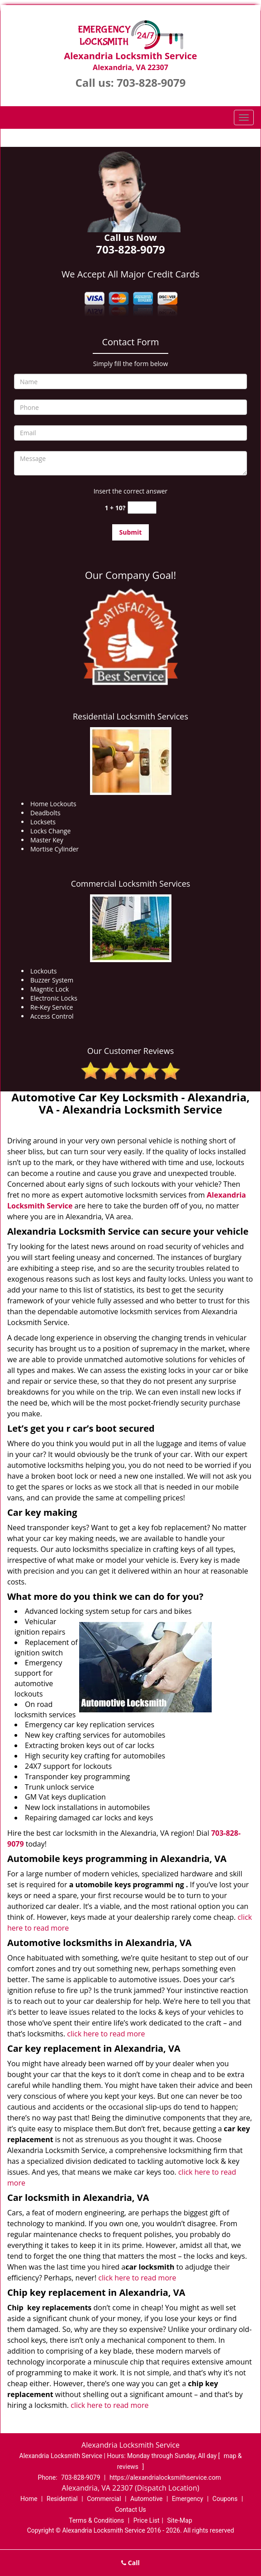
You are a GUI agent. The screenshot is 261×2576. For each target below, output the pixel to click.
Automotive (146, 2498)
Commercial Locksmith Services (130, 883)
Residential (62, 2498)
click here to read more (106, 2034)
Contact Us (130, 2509)
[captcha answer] (142, 507)
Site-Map (179, 2520)
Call (130, 2562)
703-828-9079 (151, 82)
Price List (146, 2520)
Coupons (225, 2498)
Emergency (187, 2498)
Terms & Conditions (96, 2520)
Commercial (104, 2498)
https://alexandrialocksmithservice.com (165, 2477)
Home (29, 2498)
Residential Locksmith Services (130, 716)
